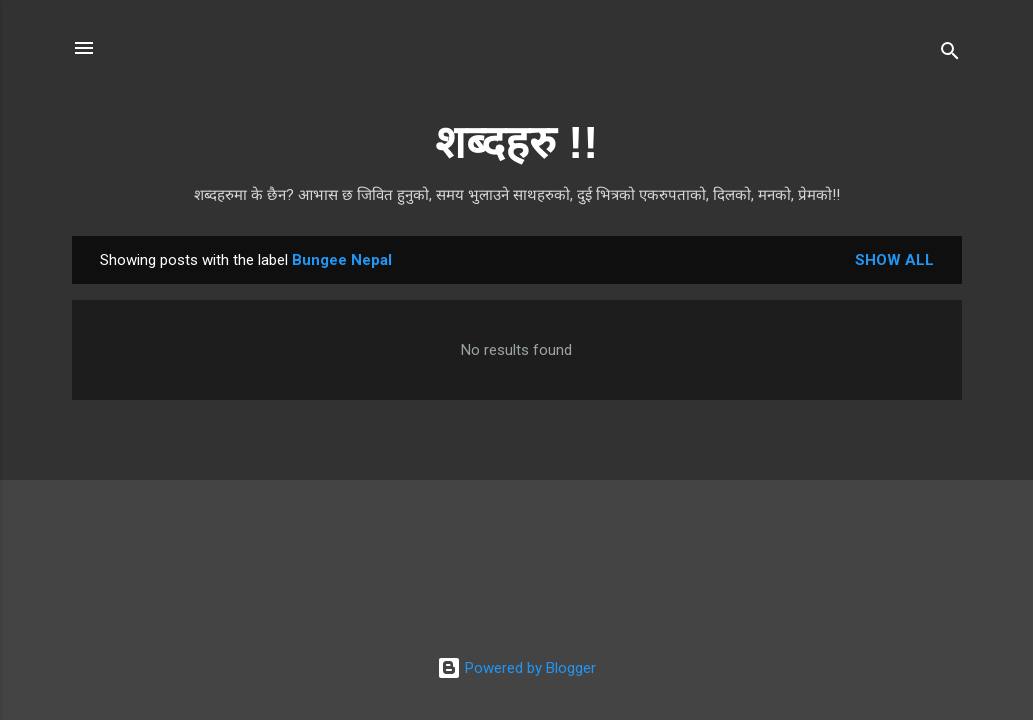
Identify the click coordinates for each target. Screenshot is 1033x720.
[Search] (950, 54)
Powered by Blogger (516, 668)
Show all (894, 260)
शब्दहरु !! (516, 142)
